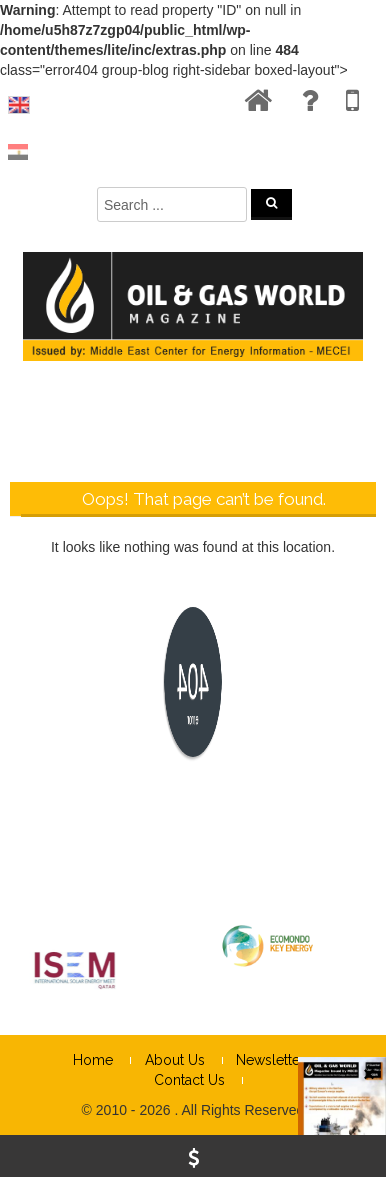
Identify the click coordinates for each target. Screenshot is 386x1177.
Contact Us (189, 1080)
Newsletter (270, 1060)
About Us (175, 1060)
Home (93, 1060)
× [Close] (369, 644)
